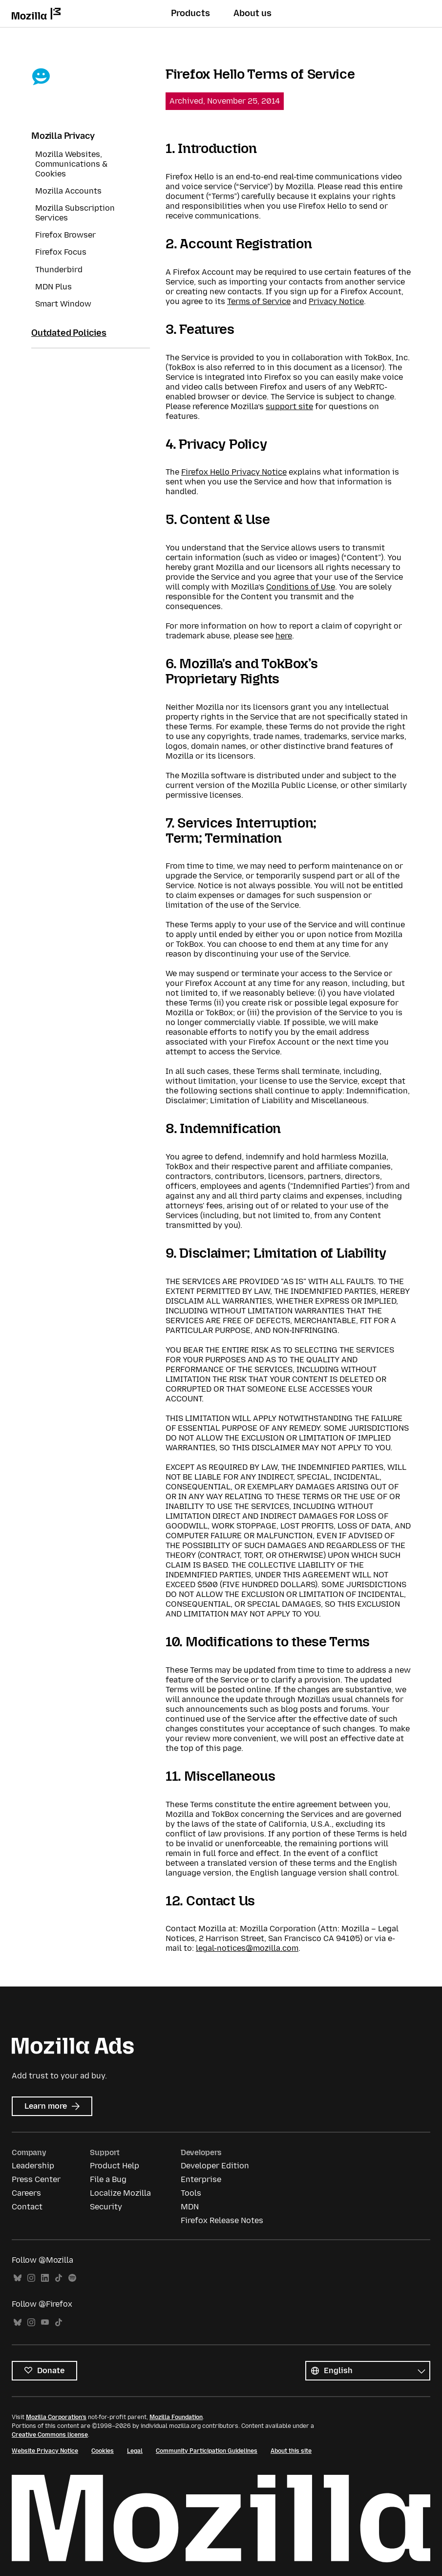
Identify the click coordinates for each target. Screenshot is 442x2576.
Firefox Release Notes (222, 2220)
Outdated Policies (68, 332)
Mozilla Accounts (68, 191)
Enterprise (201, 2179)
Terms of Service (259, 301)
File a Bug (108, 2179)
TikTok (58, 2278)
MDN (190, 2206)
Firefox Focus (60, 252)
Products (190, 13)
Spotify (72, 2278)
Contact (27, 2206)
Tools (191, 2193)
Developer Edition (215, 2165)
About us (252, 13)
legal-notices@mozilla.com (247, 1948)
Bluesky (17, 2278)
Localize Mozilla (120, 2193)
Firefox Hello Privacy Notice (234, 472)
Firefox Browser (65, 235)
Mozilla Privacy (63, 136)
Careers (26, 2193)
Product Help (114, 2165)
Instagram (31, 2278)
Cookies (102, 2450)
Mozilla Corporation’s (56, 2417)
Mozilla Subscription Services (75, 212)
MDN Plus (53, 286)
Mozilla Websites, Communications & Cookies (71, 164)
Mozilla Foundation (176, 2417)
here (283, 635)
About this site (291, 2450)
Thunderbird (59, 269)
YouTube (45, 2322)
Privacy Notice (336, 301)
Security (106, 2206)
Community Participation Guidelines (206, 2450)
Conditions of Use (300, 586)
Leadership (33, 2165)
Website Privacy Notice (45, 2450)
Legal (135, 2450)
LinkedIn (45, 2278)
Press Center (36, 2179)
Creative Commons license (50, 2434)
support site (289, 406)
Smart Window (63, 303)
